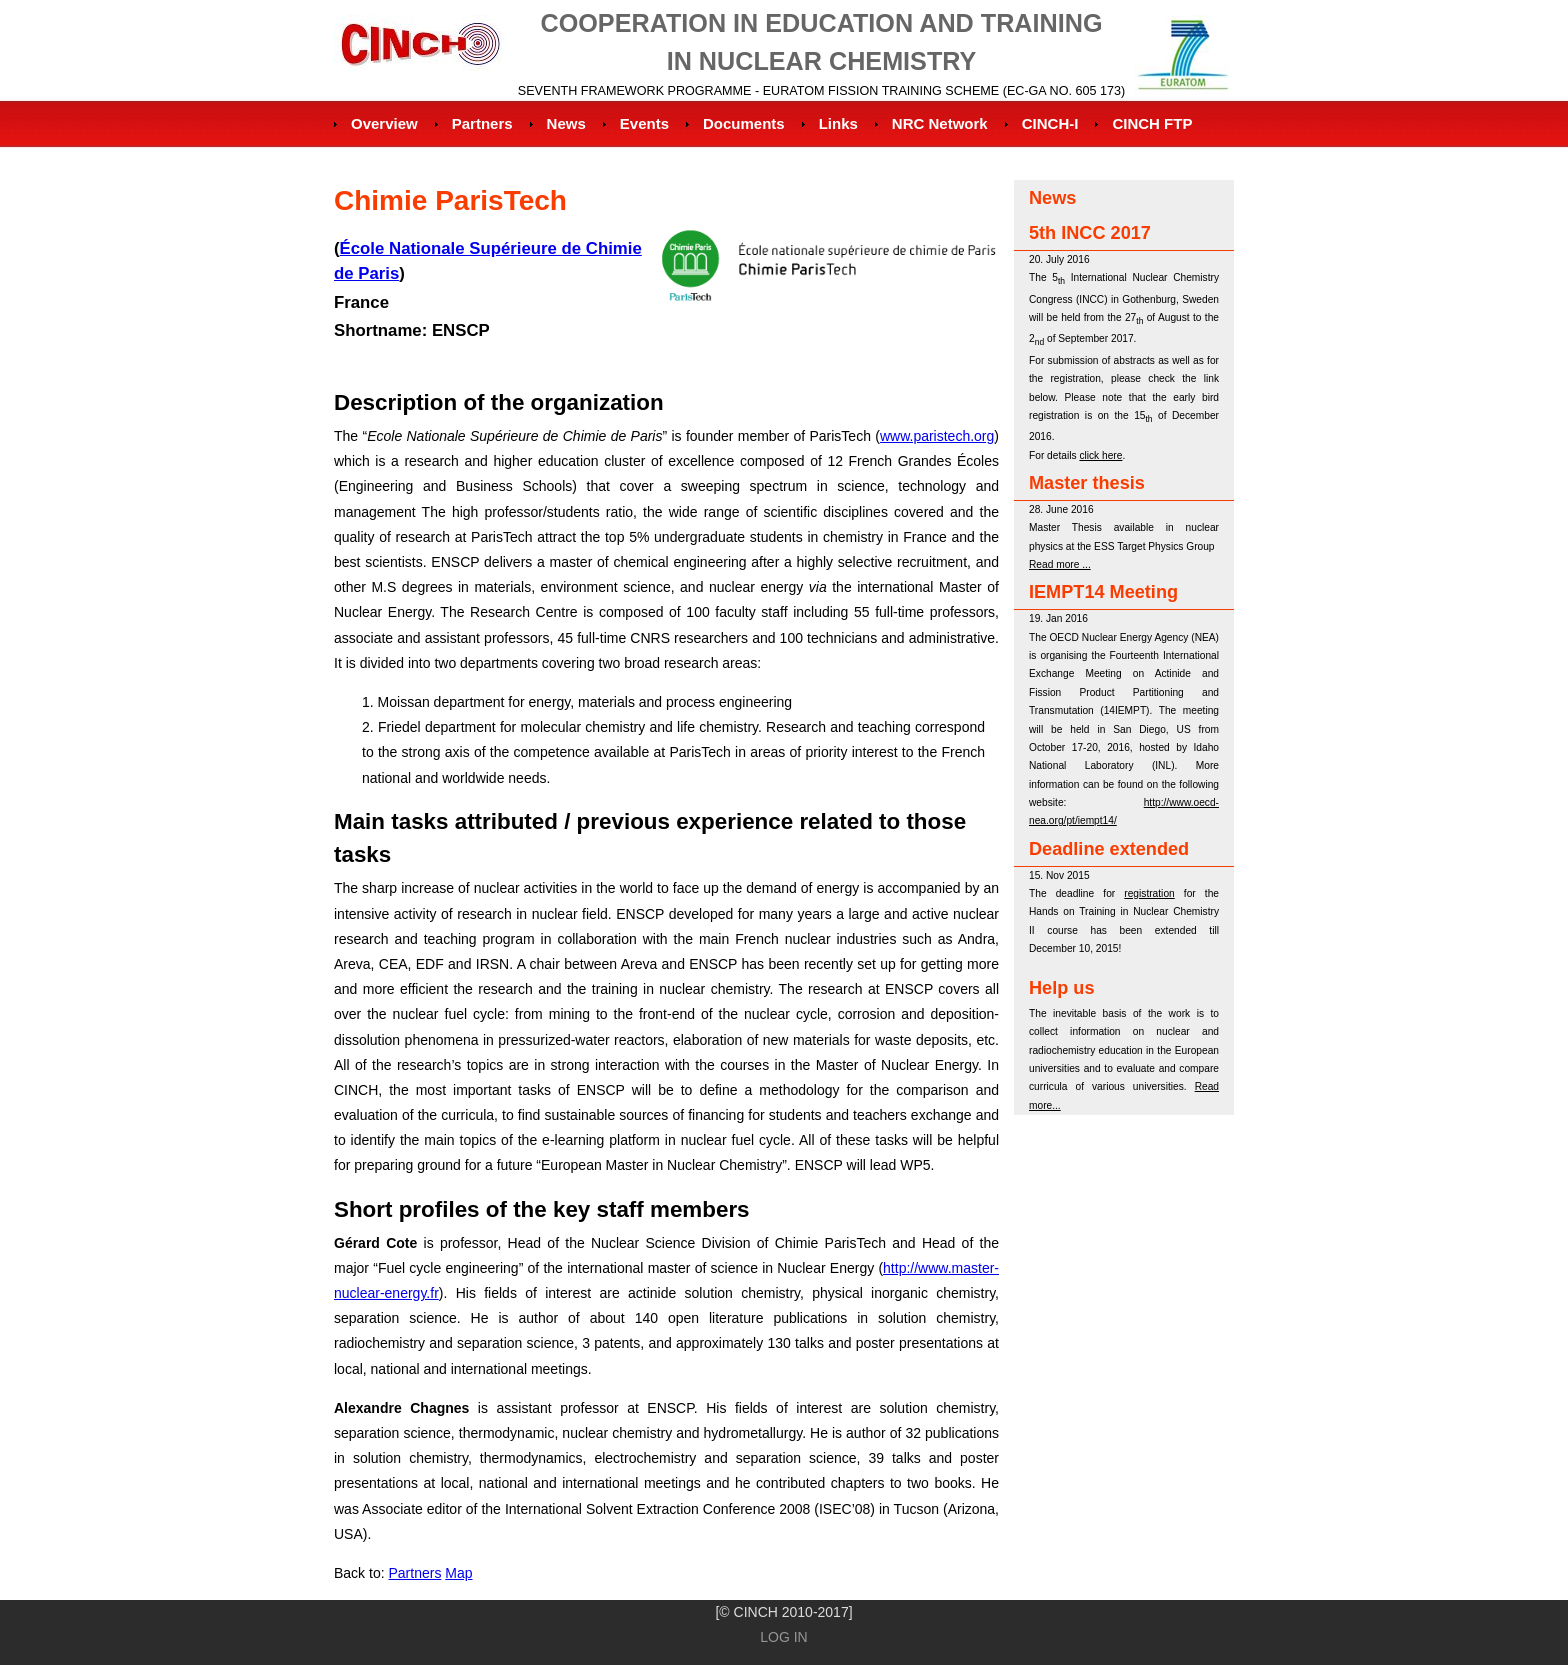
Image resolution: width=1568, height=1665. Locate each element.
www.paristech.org (937, 436)
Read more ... (1060, 564)
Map (458, 1573)
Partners (414, 1573)
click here (1100, 455)
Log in (783, 1637)
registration (1149, 893)
